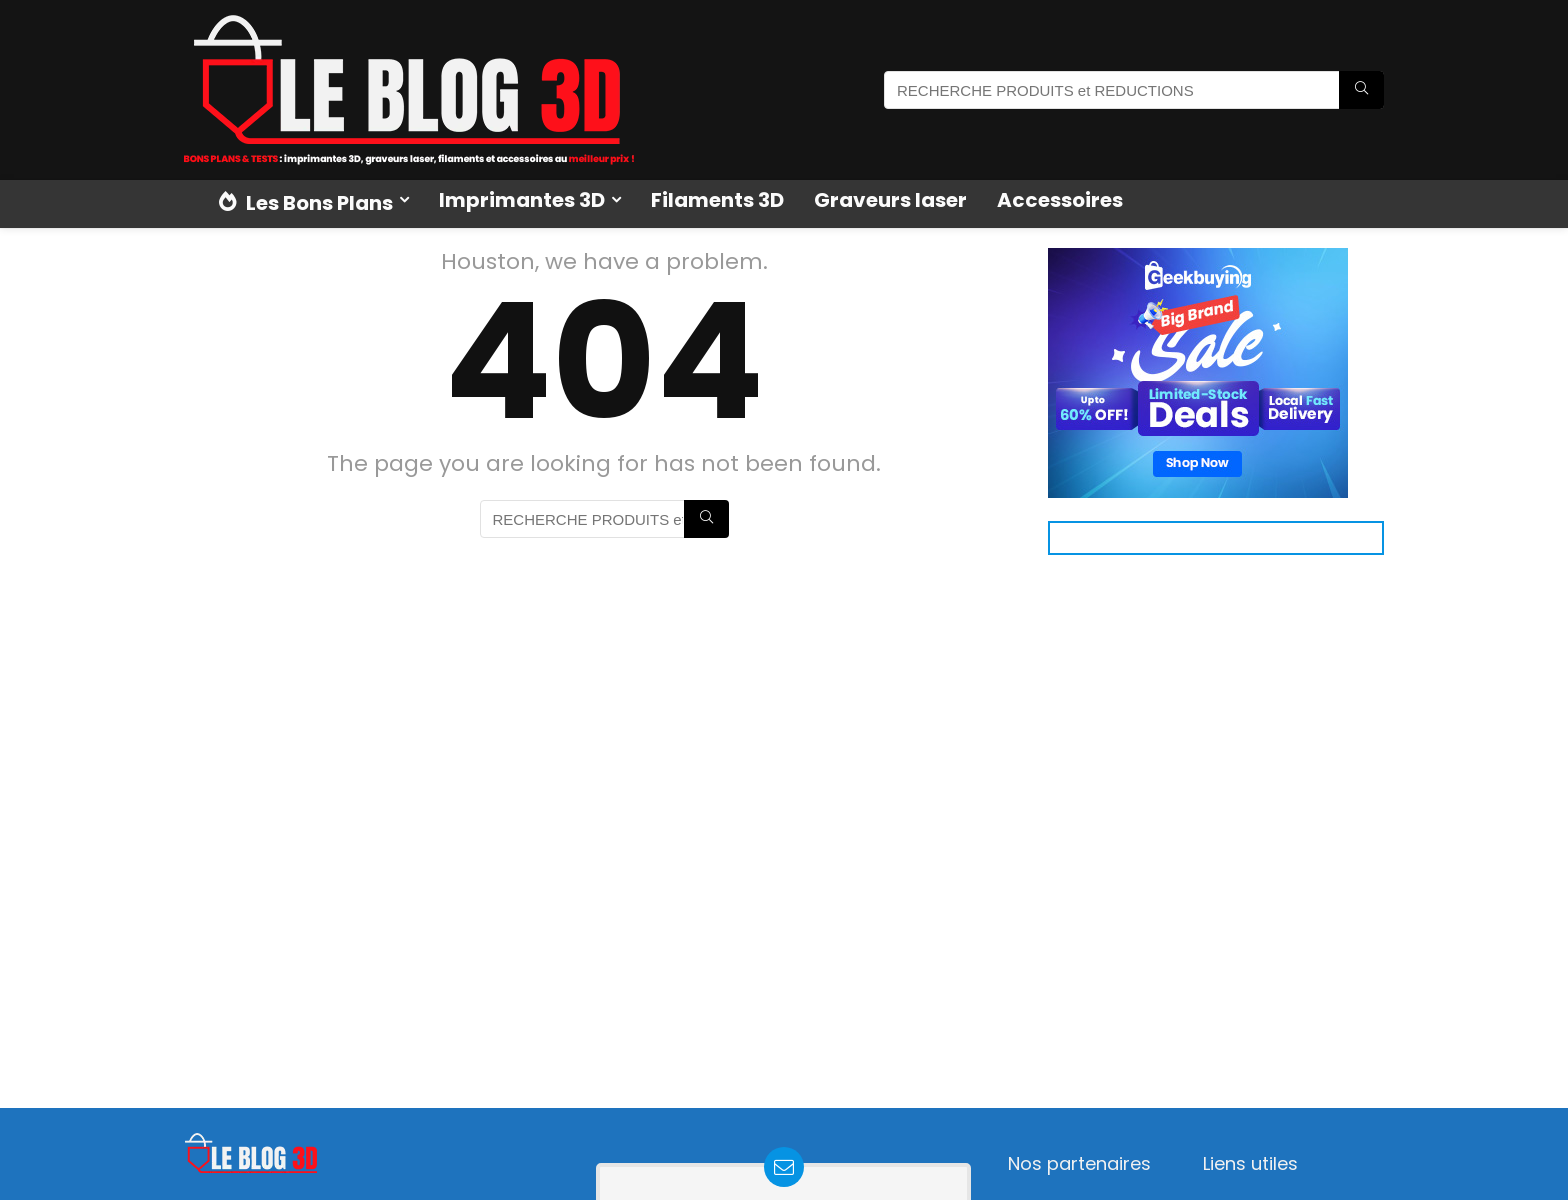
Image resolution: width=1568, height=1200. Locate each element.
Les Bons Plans (306, 203)
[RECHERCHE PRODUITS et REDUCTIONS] (1361, 90)
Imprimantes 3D (522, 200)
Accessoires (1060, 200)
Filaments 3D (717, 200)
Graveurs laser (890, 200)
